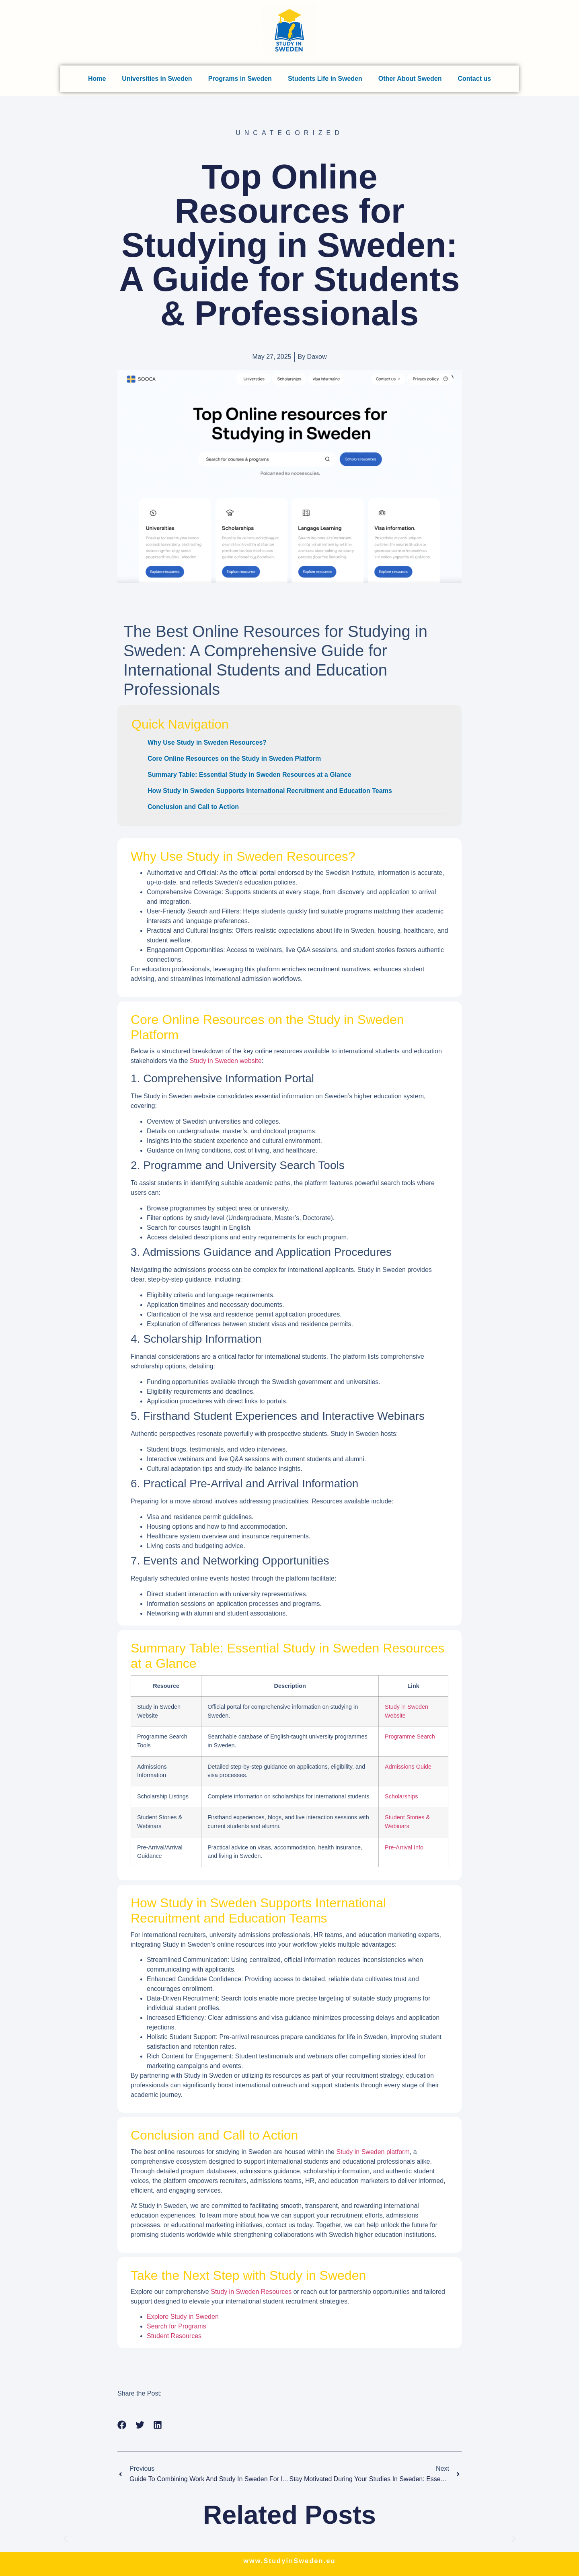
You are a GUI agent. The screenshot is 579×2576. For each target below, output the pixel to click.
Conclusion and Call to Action (193, 806)
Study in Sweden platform (372, 2151)
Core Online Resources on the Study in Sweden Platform (234, 758)
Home (97, 78)
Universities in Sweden (157, 78)
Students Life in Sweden (325, 78)
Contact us (474, 78)
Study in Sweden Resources (251, 2291)
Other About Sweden (410, 78)
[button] (122, 2425)
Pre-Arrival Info (404, 1847)
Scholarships (401, 1796)
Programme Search (410, 1736)
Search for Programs (176, 2326)
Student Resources (174, 2335)
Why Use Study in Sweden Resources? (207, 742)
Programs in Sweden (240, 78)
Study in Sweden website (226, 1060)
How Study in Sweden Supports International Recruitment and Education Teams (270, 790)
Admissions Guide (408, 1766)
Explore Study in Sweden (183, 2316)
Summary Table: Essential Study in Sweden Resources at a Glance (249, 774)
